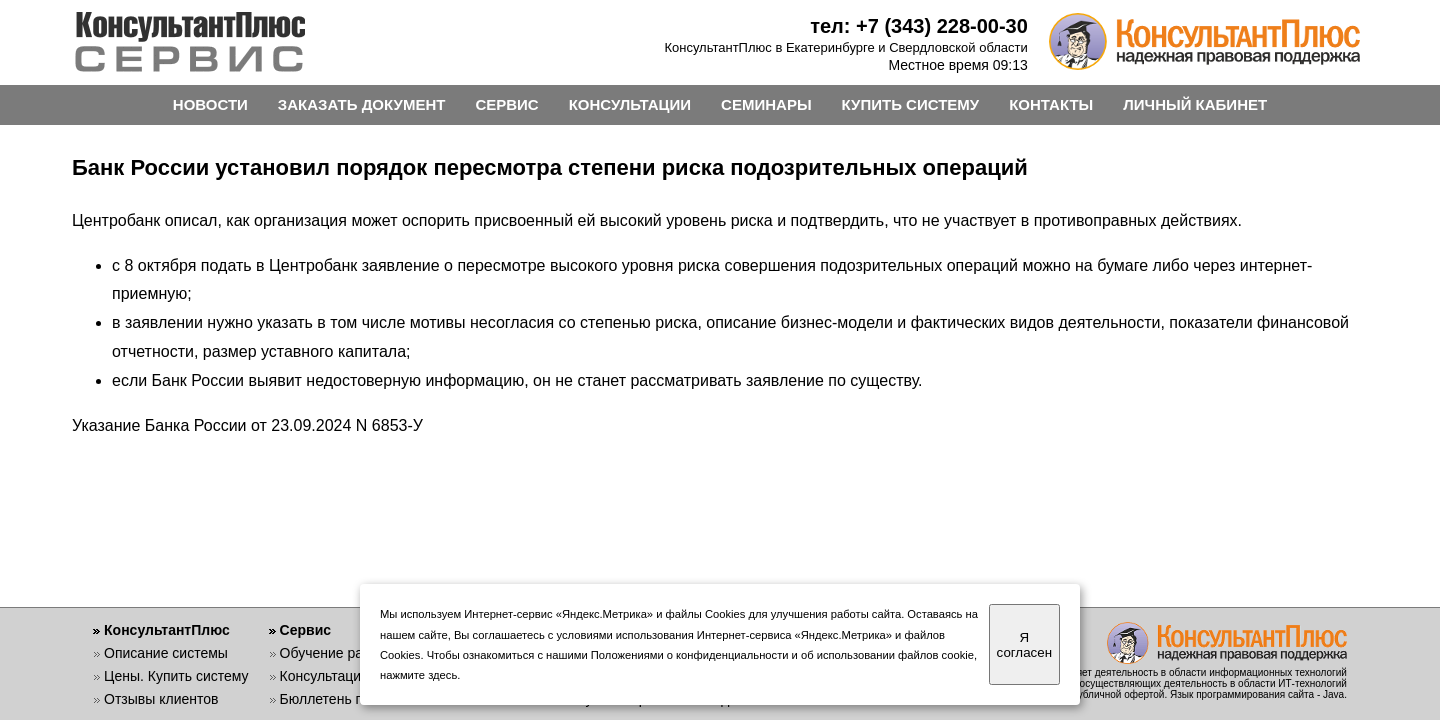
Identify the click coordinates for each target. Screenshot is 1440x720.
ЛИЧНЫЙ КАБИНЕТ (1195, 104)
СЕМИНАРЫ (766, 104)
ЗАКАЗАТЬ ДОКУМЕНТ (362, 104)
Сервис (305, 630)
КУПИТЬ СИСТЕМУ (911, 104)
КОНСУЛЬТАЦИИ (630, 104)
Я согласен (1024, 645)
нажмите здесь (418, 675)
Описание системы (166, 653)
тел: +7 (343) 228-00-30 (919, 26)
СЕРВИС (506, 104)
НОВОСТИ (210, 104)
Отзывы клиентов (161, 699)
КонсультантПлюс (167, 630)
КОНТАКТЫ (1051, 104)
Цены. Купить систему (176, 676)
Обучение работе (336, 653)
